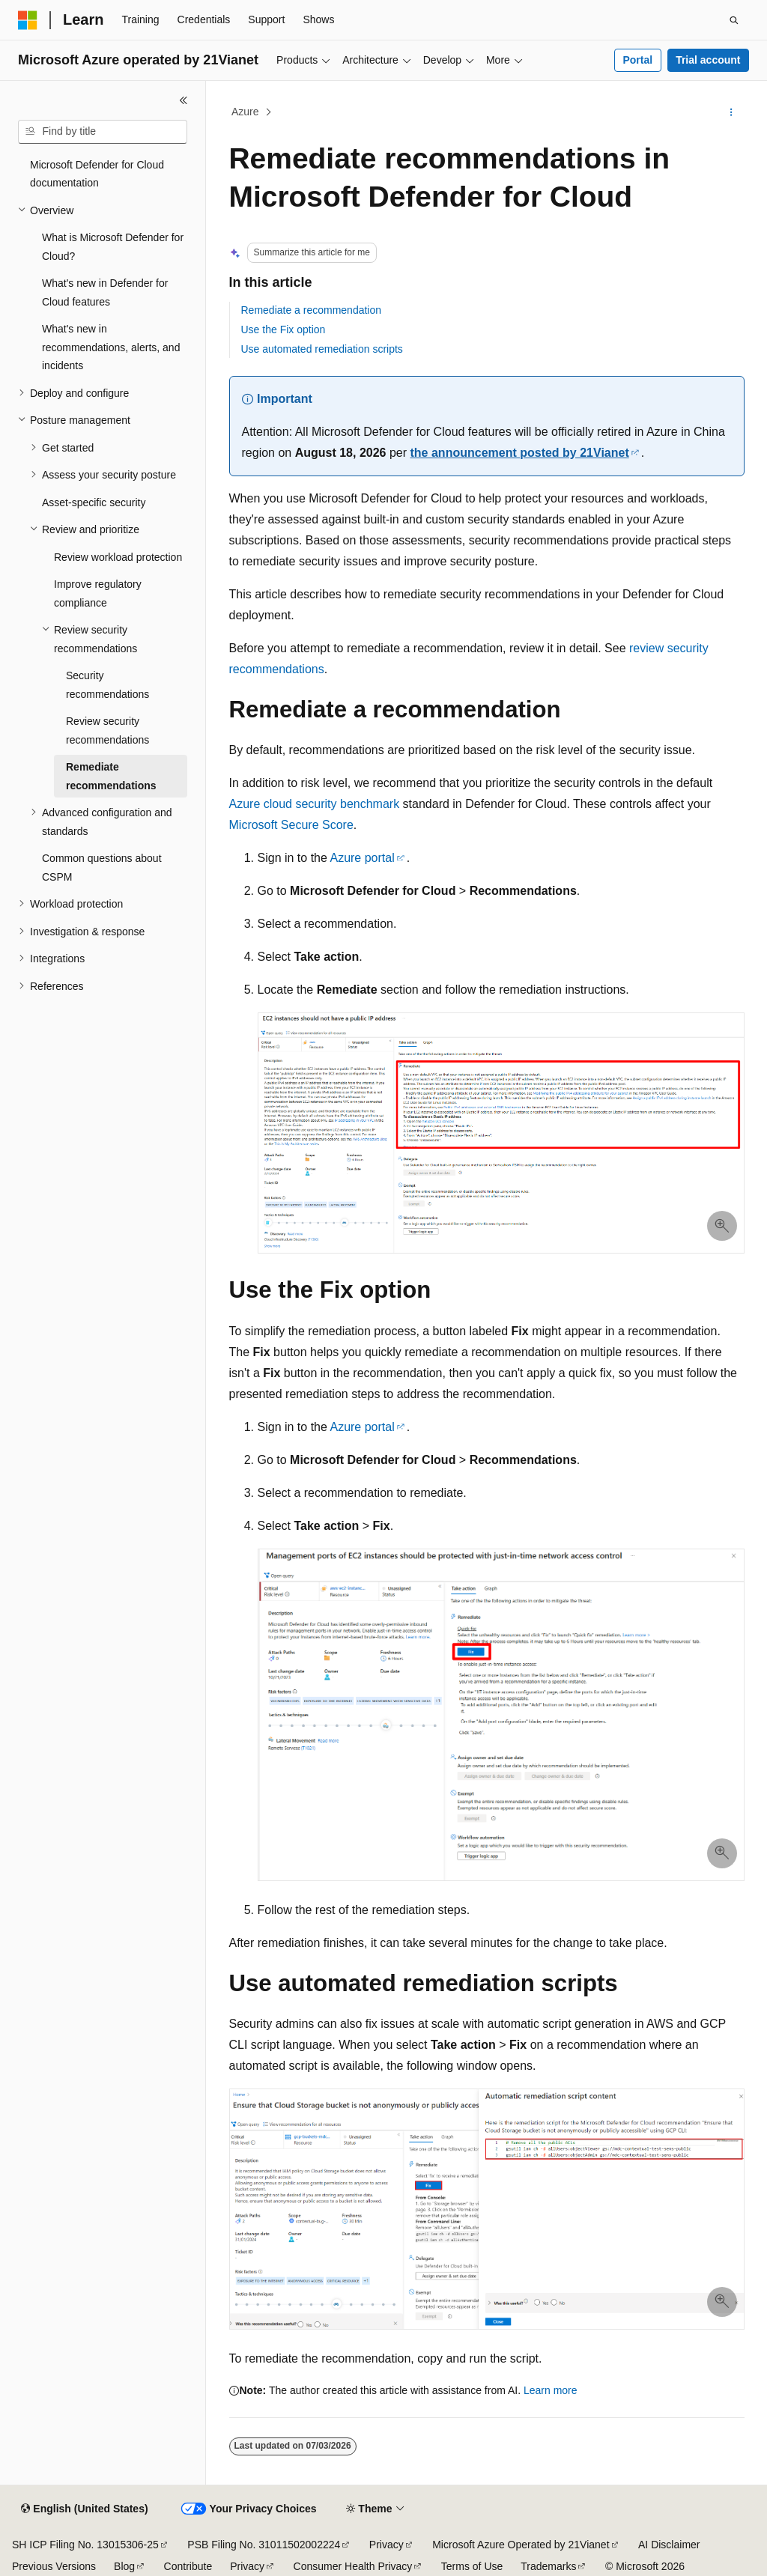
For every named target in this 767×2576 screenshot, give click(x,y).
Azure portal (362, 857)
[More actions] (731, 112)
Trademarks (548, 2566)
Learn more (550, 2390)
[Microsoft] (27, 20)
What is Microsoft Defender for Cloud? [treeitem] (113, 246)
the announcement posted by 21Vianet (519, 452)
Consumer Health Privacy (353, 2566)
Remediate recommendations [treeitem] (111, 776)
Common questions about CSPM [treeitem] (102, 867)
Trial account (708, 60)
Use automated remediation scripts (322, 349)
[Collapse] (183, 100)
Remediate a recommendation (311, 310)
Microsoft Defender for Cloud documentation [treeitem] (97, 174)
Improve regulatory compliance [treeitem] (98, 593)
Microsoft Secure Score (291, 824)
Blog (124, 2566)
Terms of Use (472, 2566)
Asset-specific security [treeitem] (93, 502)
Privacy (386, 2545)
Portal (637, 60)
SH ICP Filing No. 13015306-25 (85, 2545)
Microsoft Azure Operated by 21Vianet (520, 2545)
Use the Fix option (283, 329)
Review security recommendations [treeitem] (107, 730)
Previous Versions (54, 2566)
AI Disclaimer (669, 2545)
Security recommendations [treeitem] (107, 684)
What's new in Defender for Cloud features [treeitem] (105, 292)
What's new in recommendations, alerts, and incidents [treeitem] (111, 347)
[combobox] (102, 132)
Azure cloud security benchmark (314, 804)
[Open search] (734, 20)
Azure (245, 112)
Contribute (188, 2566)
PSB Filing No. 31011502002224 (263, 2545)
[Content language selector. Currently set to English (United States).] (84, 2509)
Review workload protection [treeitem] (118, 557)
